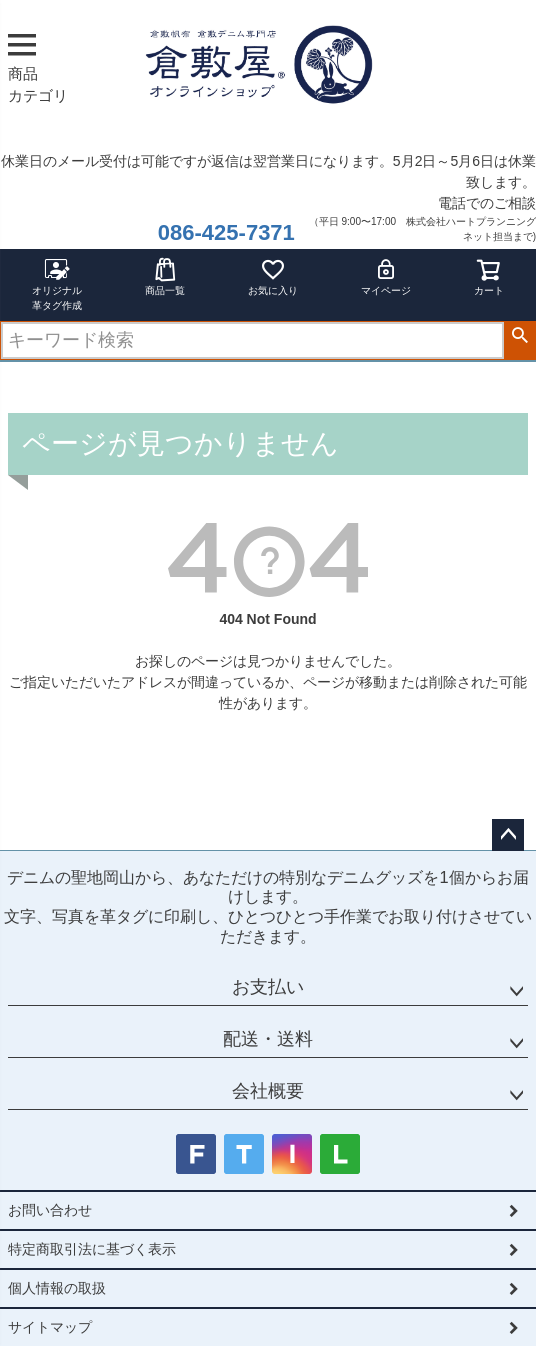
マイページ (386, 276)
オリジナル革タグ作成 (57, 284)
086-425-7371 (226, 232)
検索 (519, 336)
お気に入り (273, 276)
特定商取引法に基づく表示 (92, 1249)
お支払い (268, 987)
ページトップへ (508, 835)
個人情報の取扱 (57, 1288)
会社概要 (268, 1091)
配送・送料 (268, 1039)
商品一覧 (165, 276)
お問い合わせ (50, 1210)
